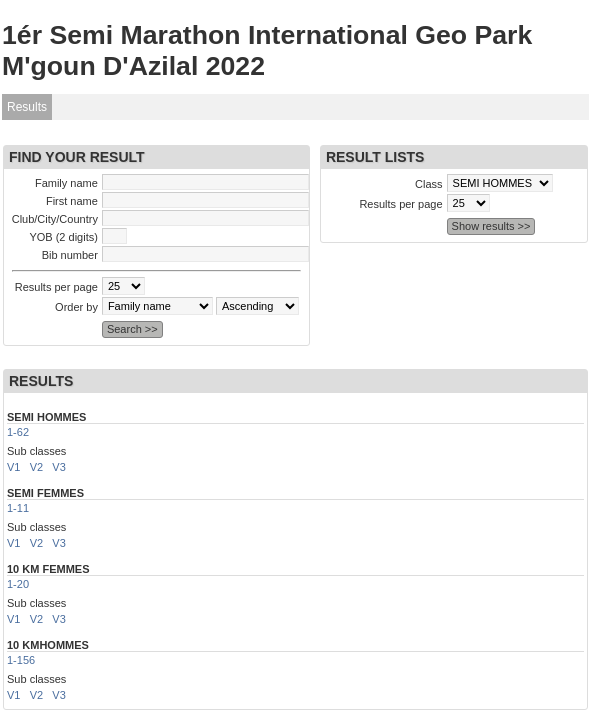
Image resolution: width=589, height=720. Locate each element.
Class (429, 184)
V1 (13, 467)
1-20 (18, 584)
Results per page (56, 287)
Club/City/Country (55, 219)
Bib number (70, 255)
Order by (76, 307)
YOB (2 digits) (63, 237)
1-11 (18, 508)
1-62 (18, 432)
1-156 (21, 660)
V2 (36, 467)
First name (72, 201)
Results (27, 107)
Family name (66, 183)
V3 (58, 467)
